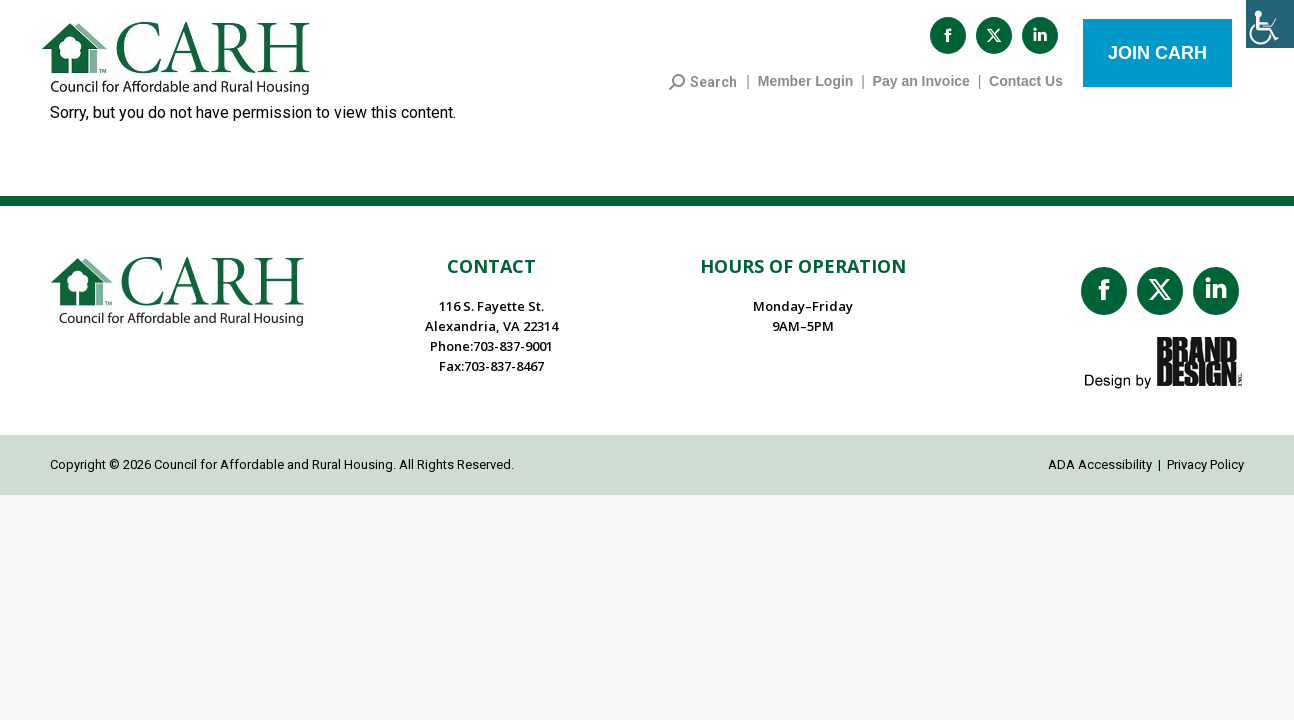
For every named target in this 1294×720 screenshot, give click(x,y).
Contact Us (1026, 91)
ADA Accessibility (1100, 474)
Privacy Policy (1205, 474)
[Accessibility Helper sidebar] (1270, 24)
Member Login (806, 91)
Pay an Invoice (921, 91)
